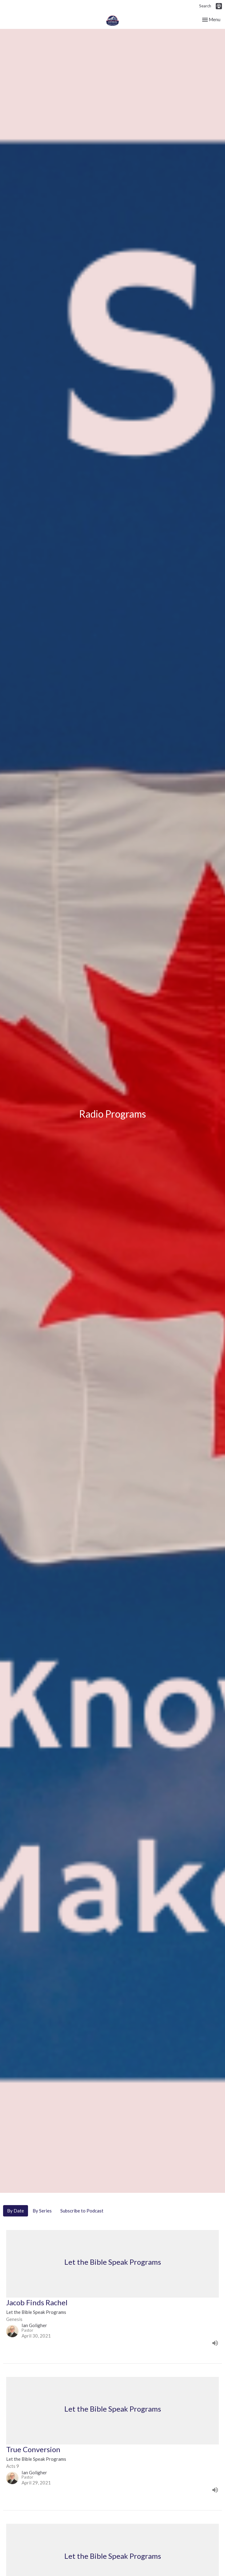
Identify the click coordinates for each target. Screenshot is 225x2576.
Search (205, 5)
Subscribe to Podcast (81, 2210)
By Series (42, 2210)
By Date (15, 2210)
